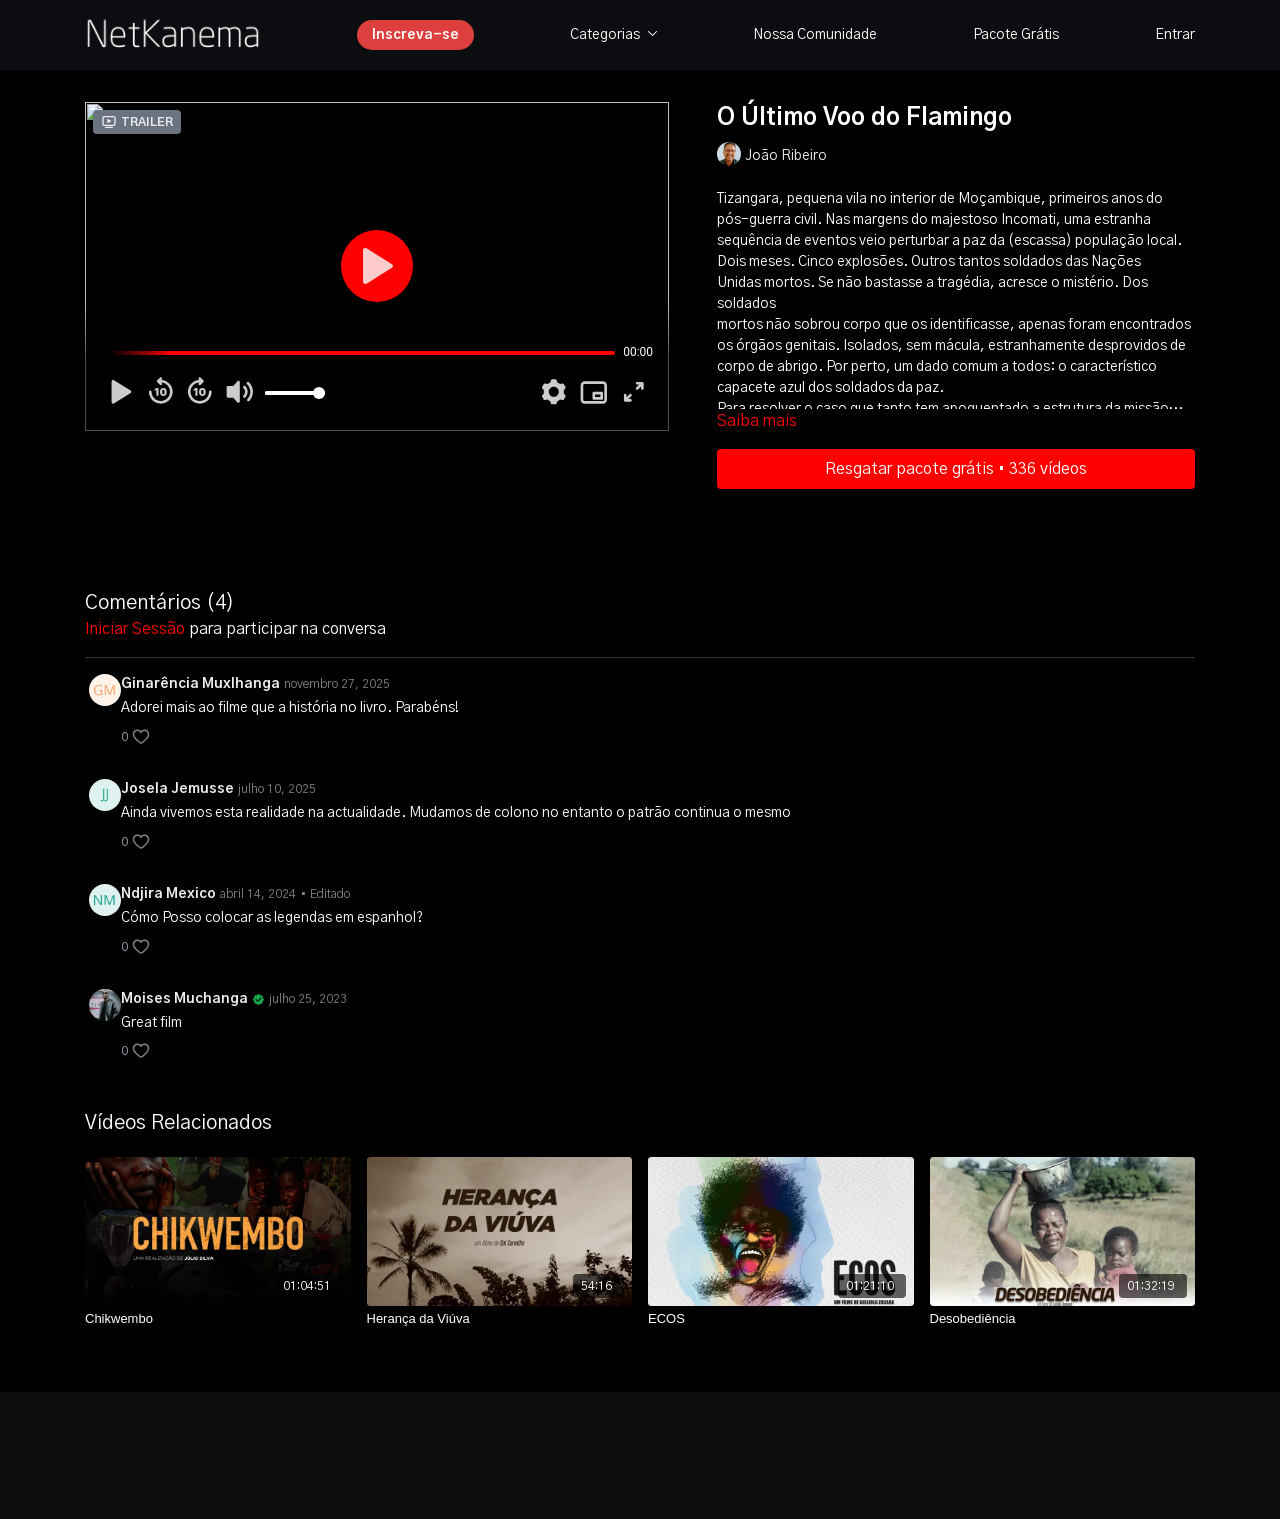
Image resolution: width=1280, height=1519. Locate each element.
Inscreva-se (415, 35)
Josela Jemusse (177, 789)
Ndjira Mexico (168, 894)
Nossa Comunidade (815, 35)
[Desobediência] (1063, 1319)
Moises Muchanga (184, 999)
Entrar (1175, 35)
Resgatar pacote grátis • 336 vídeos (956, 469)
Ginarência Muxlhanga (200, 684)
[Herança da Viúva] (500, 1319)
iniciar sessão (135, 629)
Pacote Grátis (1016, 35)
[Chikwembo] (218, 1319)
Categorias (614, 35)
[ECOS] (781, 1319)
